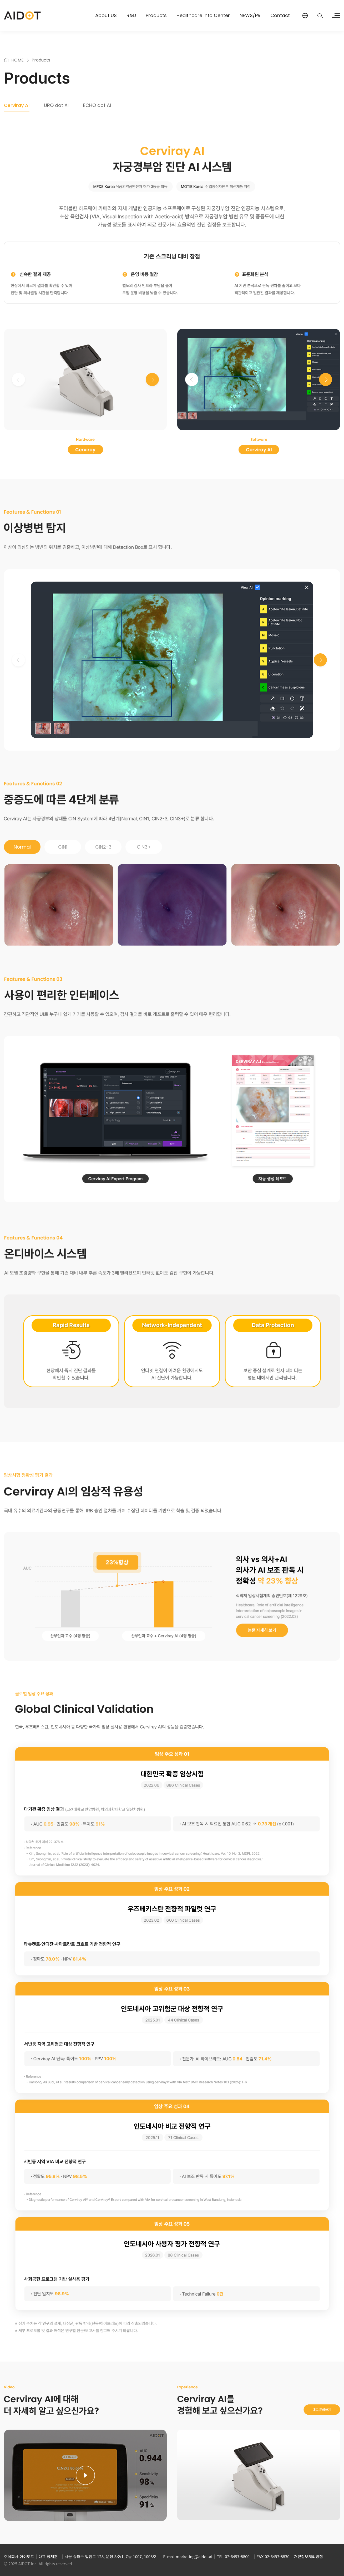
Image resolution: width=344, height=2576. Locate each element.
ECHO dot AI (97, 105)
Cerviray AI (16, 105)
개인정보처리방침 (308, 2556)
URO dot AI (56, 105)
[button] (152, 379)
